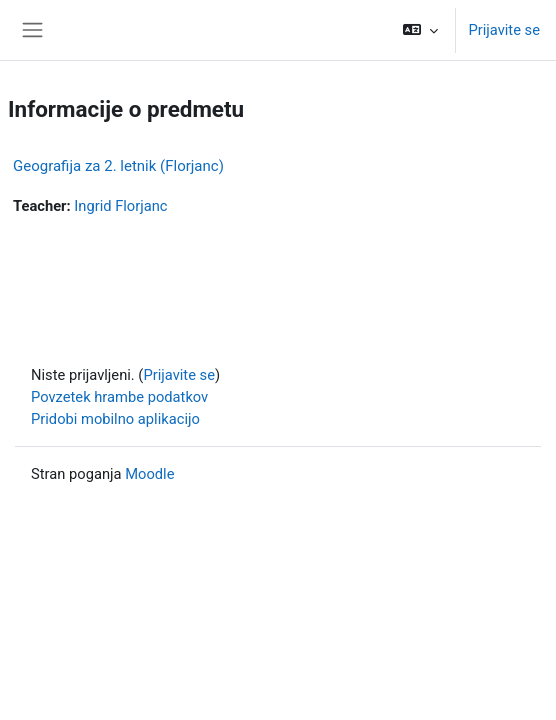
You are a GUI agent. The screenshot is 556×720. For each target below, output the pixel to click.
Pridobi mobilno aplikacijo (115, 419)
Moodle (149, 474)
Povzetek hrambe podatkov (119, 397)
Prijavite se (504, 30)
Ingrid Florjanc (120, 206)
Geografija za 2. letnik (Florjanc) (118, 166)
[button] (420, 30)
